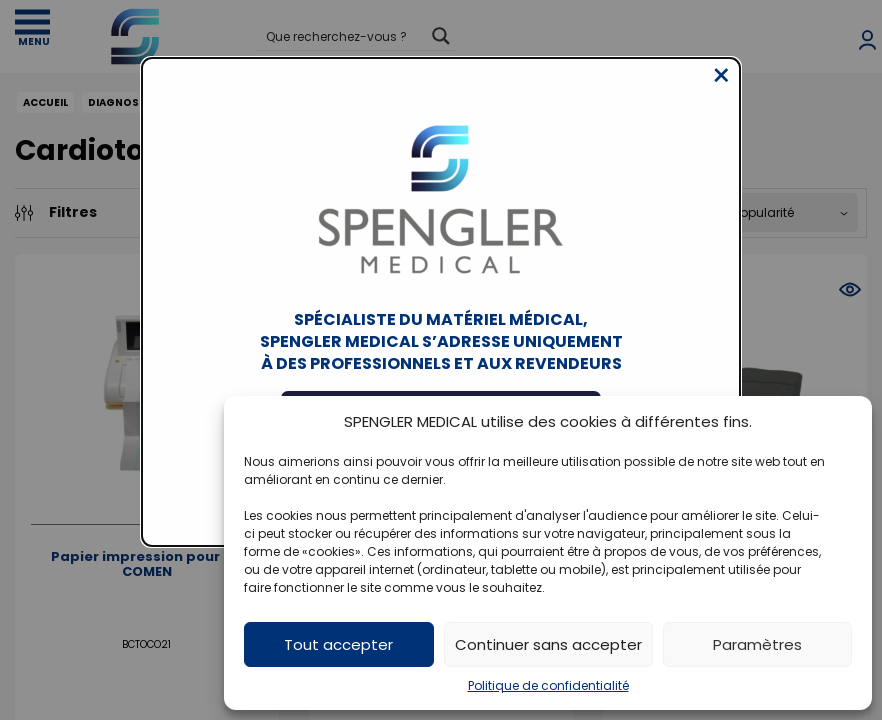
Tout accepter (338, 644)
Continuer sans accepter (548, 644)
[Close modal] (721, 91)
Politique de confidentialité (548, 685)
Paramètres (757, 644)
